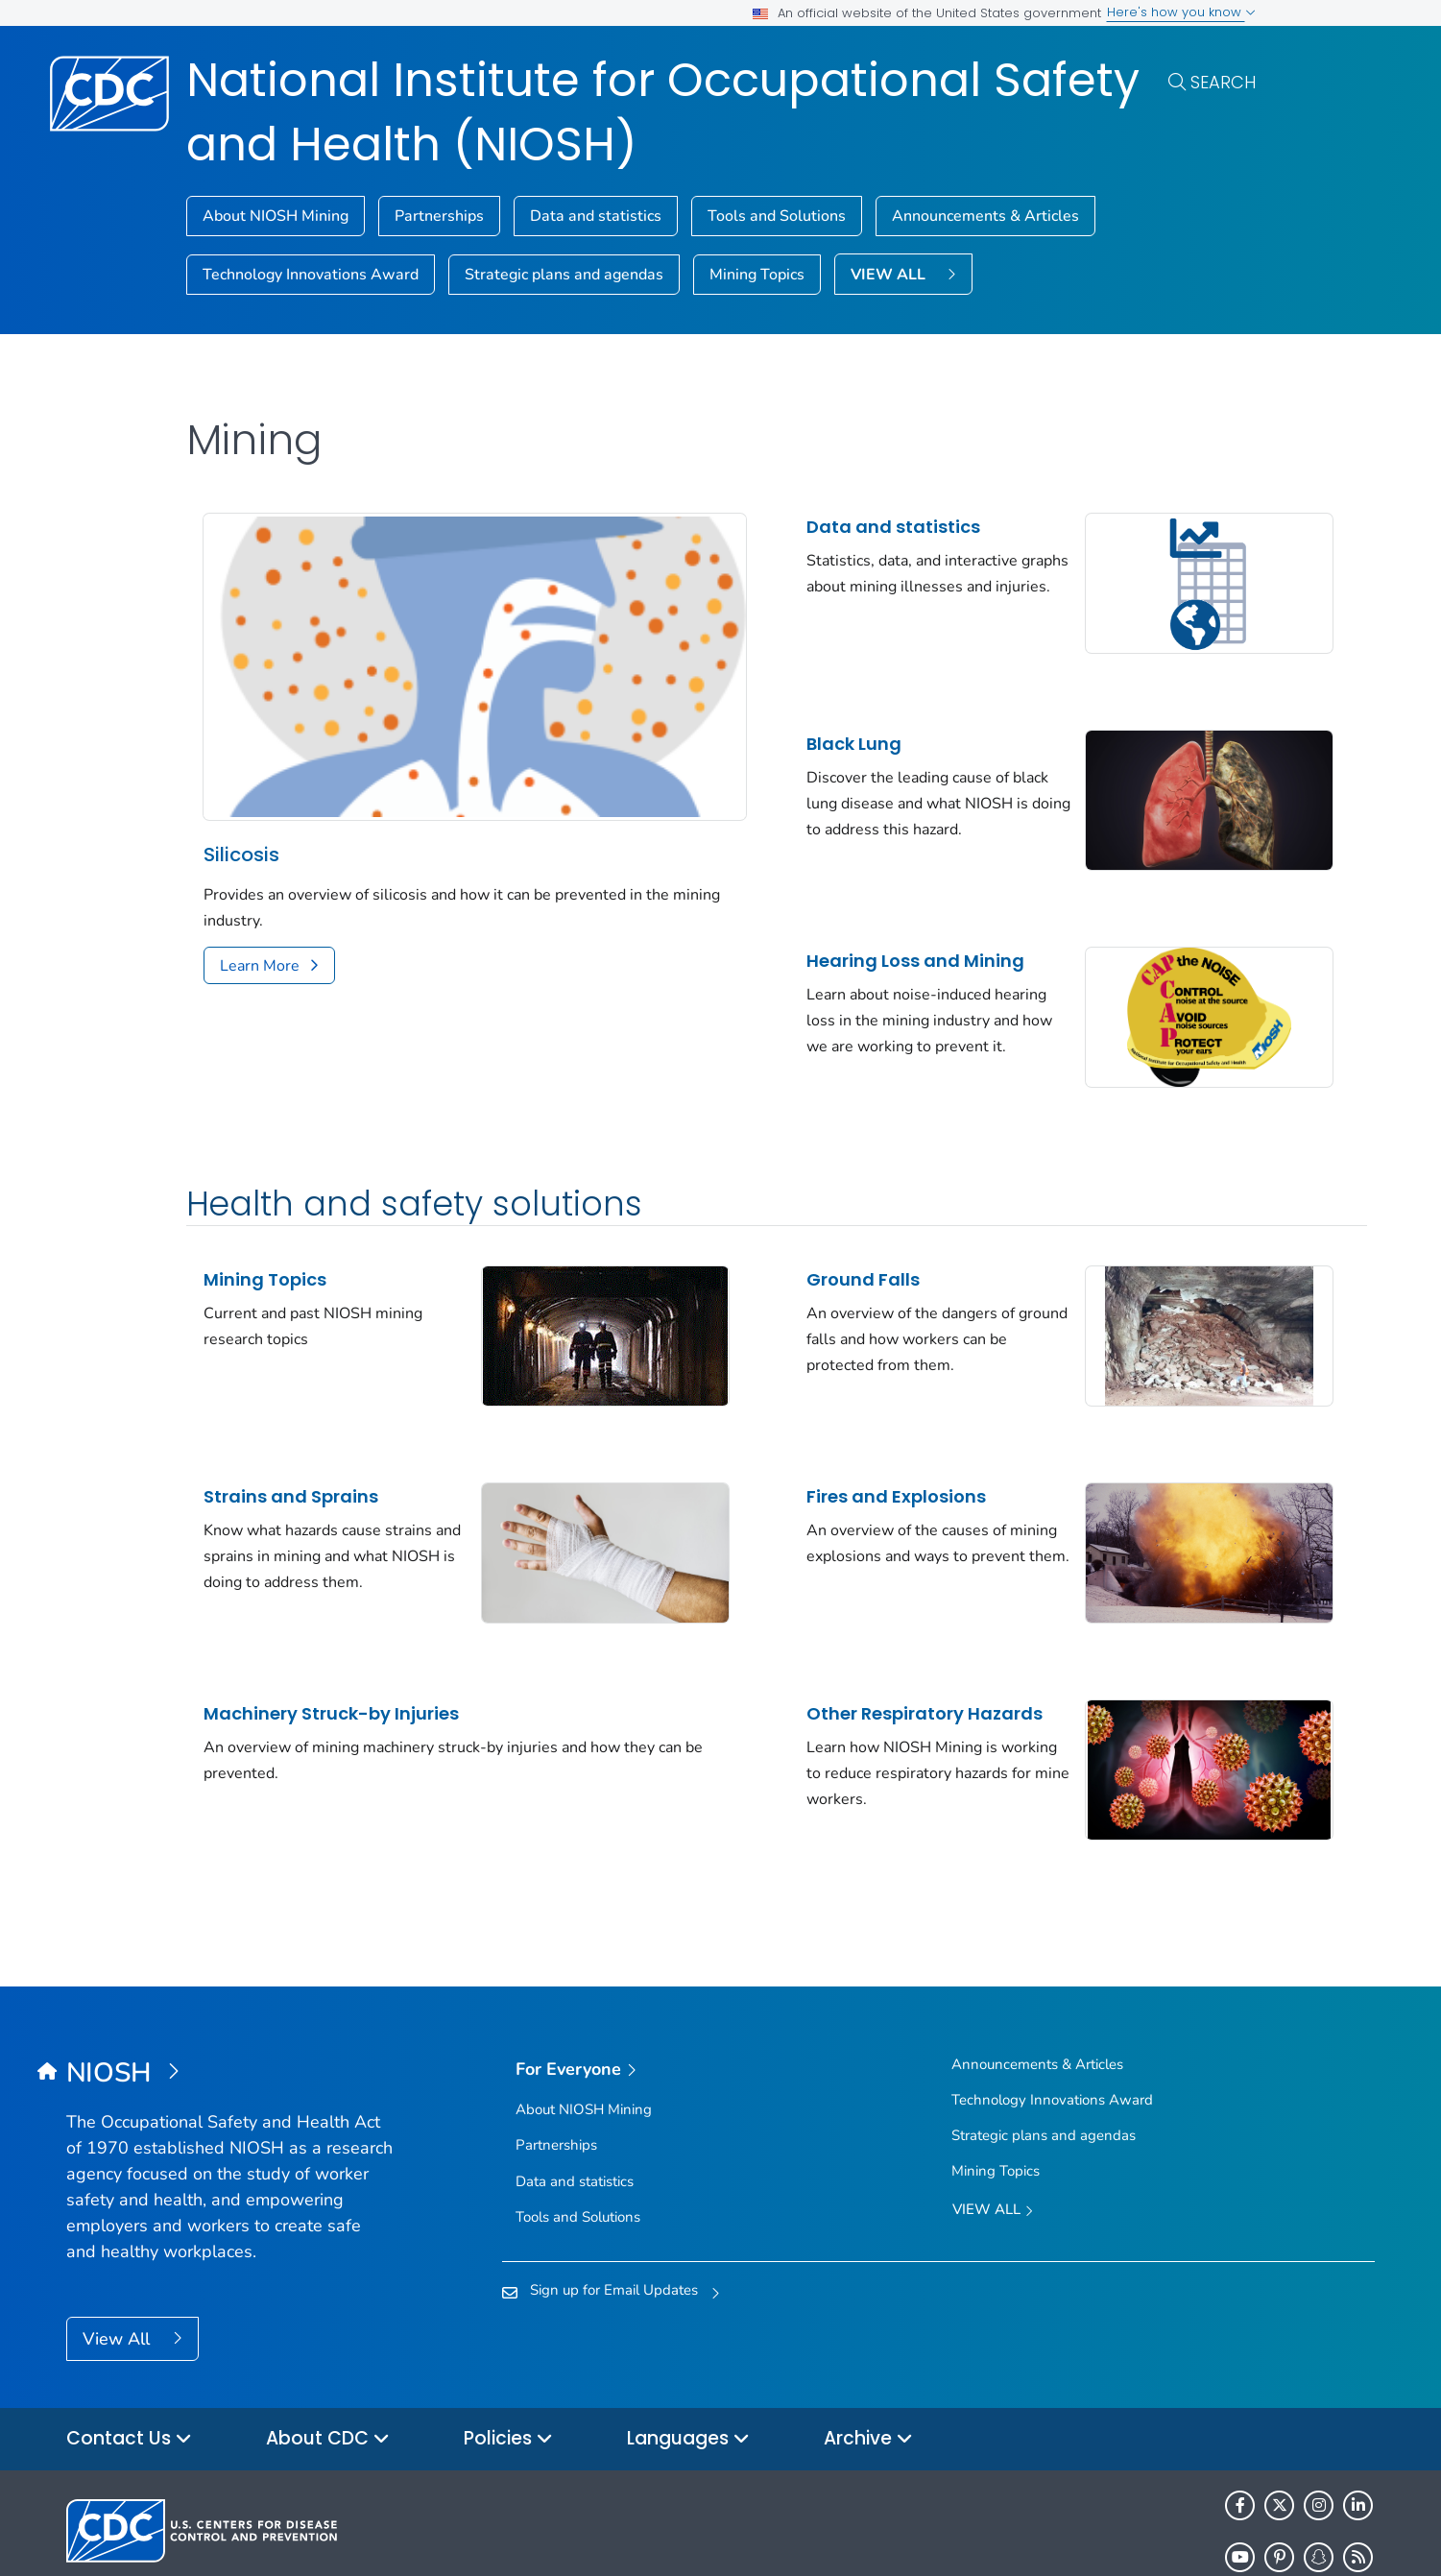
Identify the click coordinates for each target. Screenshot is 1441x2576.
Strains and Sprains (291, 1439)
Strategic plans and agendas (564, 274)
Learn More (260, 934)
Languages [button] (688, 2354)
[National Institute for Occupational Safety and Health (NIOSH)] (230, 1987)
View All (119, 2252)
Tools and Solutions (777, 216)
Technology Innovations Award (311, 274)
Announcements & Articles (985, 216)
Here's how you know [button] (1181, 12)
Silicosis (241, 822)
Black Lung (798, 729)
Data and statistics (595, 216)
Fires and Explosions (840, 1439)
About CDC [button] (328, 2354)
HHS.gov (1274, 2532)
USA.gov (1348, 2532)
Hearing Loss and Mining (860, 932)
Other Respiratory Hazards (829, 1654)
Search (1223, 82)
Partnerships (439, 216)
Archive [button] (868, 2354)
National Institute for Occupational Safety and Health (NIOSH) (663, 112)
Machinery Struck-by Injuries (331, 1641)
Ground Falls (807, 1237)
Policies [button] (508, 2354)
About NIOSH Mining (275, 216)
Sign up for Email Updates (614, 2204)
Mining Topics (757, 274)
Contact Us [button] (129, 2354)
